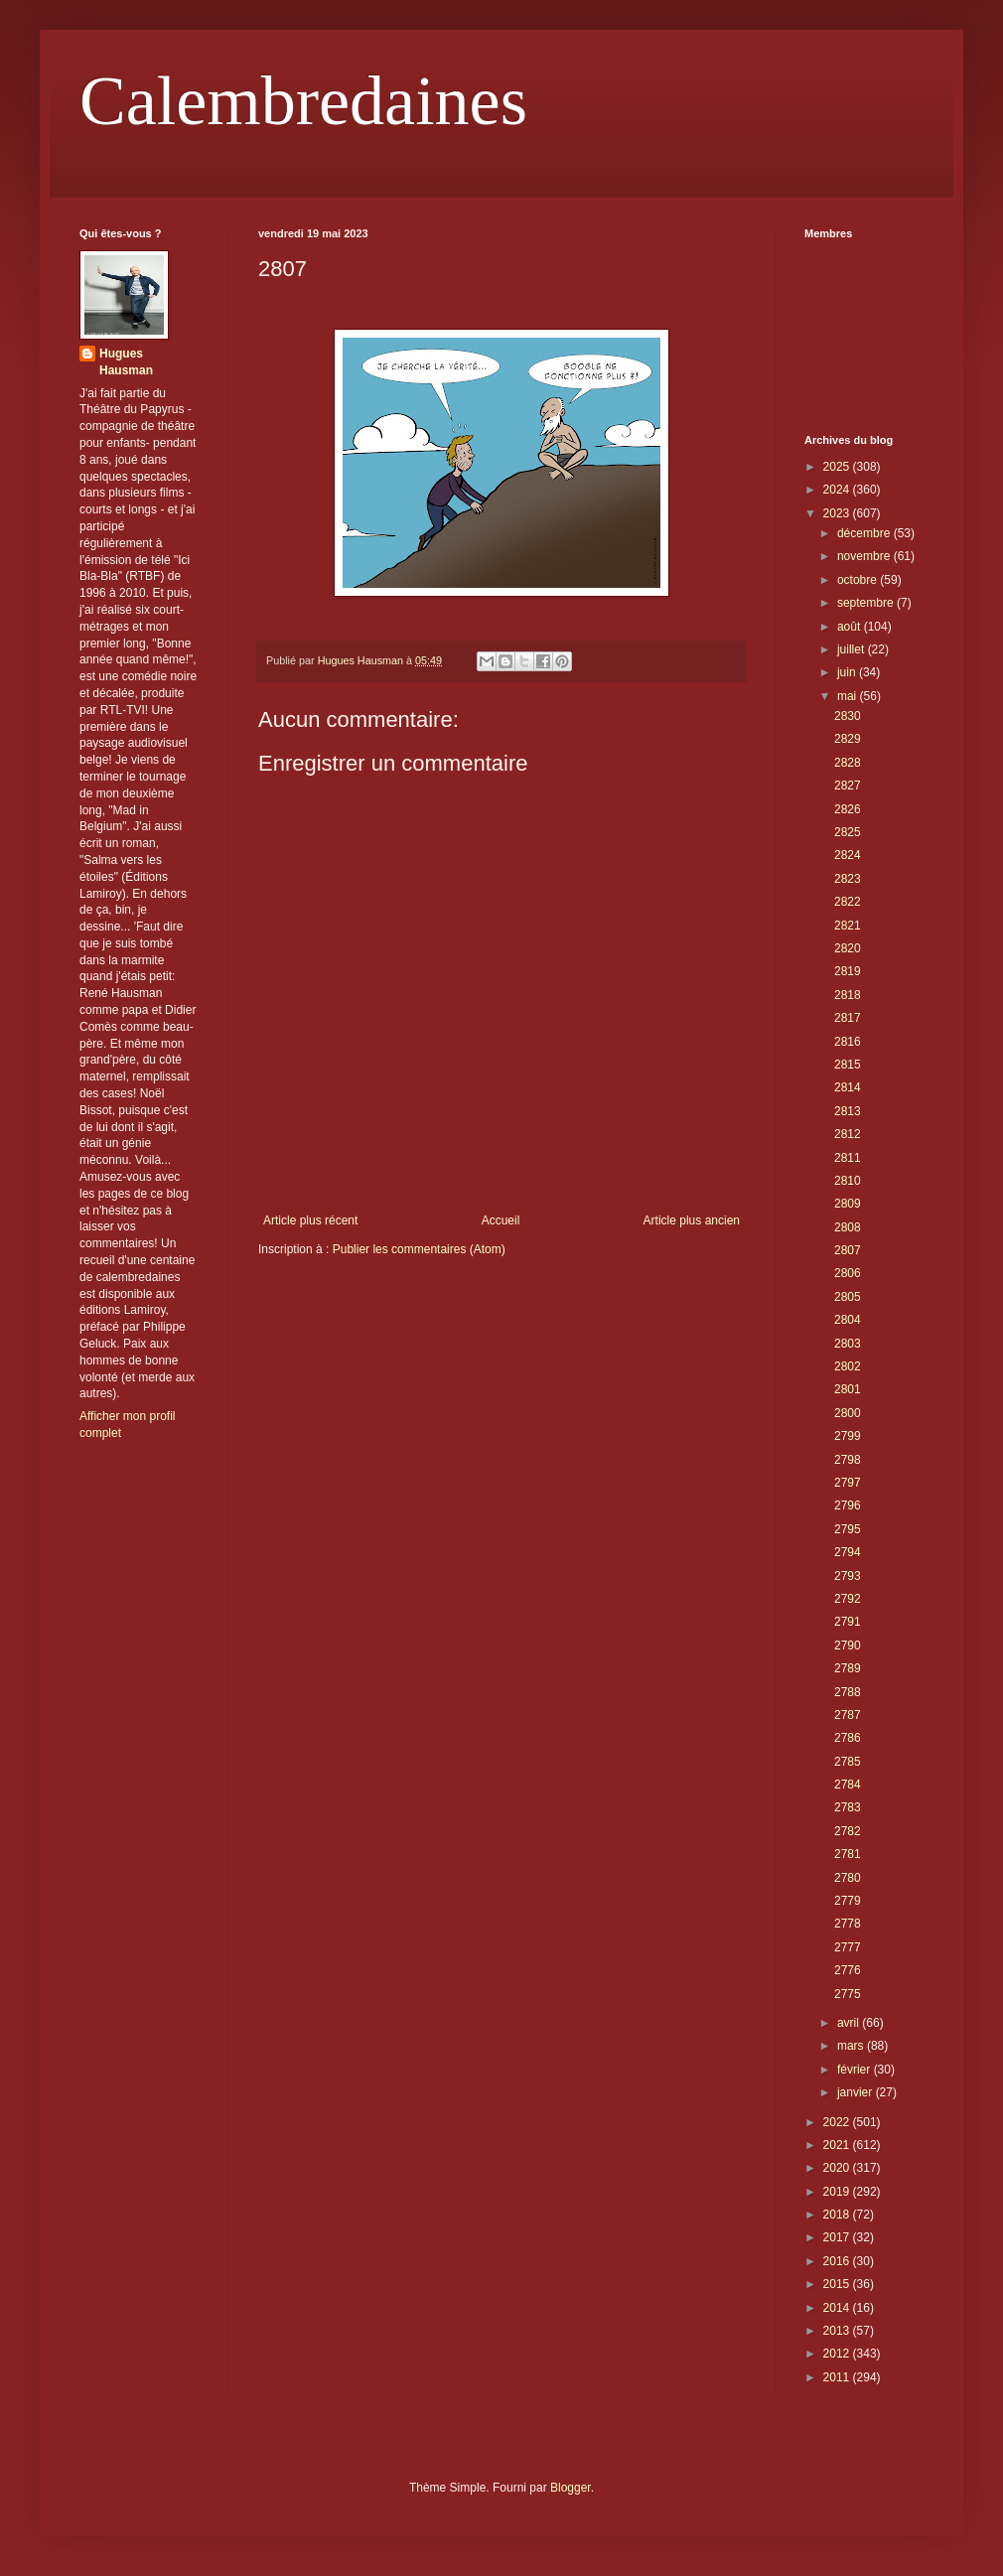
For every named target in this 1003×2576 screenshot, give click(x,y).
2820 (847, 948)
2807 (847, 1250)
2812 (847, 1134)
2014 (838, 2308)
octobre (858, 580)
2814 (847, 1087)
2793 (847, 1576)
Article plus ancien (692, 1220)
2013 (838, 2331)
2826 (847, 809)
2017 (838, 2237)
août (850, 627)
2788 (847, 1692)
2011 (838, 2377)
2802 (847, 1366)
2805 (847, 1297)
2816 (847, 1042)
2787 (847, 1715)
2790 (847, 1645)
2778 (847, 1924)
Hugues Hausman (126, 362)
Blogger (570, 2488)
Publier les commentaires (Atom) (419, 1249)
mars (852, 2046)
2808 (847, 1227)
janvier (856, 2092)
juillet (852, 649)
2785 (847, 1762)
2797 (847, 1483)
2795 (847, 1529)
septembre (867, 603)
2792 (847, 1599)
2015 (838, 2284)
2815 (847, 1065)
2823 (847, 879)
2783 (847, 1807)
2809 (847, 1204)
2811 (847, 1158)
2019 (838, 2192)
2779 (847, 1901)
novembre (865, 556)
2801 (847, 1389)
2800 (847, 1413)
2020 (838, 2168)
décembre (865, 533)
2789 (847, 1668)
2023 (838, 513)
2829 (847, 739)
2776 (847, 1970)
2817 (847, 1018)
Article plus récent (310, 1220)
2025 (838, 467)
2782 (847, 1831)
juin (848, 672)
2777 (847, 1947)
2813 (847, 1111)
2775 (847, 1994)
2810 (847, 1181)
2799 (847, 1436)
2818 (847, 995)
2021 (838, 2145)
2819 (847, 971)
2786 (847, 1738)
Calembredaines (303, 101)
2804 (847, 1320)
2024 (838, 490)
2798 (847, 1460)
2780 (847, 1878)
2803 (847, 1344)
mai (848, 696)
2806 (847, 1273)
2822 (847, 902)
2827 (847, 785)
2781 (847, 1854)
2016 (838, 2261)
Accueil (501, 1220)
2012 (838, 2354)
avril (849, 2023)
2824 (847, 855)
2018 (838, 2214)
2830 (847, 716)
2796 (847, 1505)
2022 (838, 2122)
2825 (847, 832)
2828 (847, 763)
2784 (847, 1784)
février (855, 2069)
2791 (847, 1622)
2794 (847, 1552)
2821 (847, 925)
